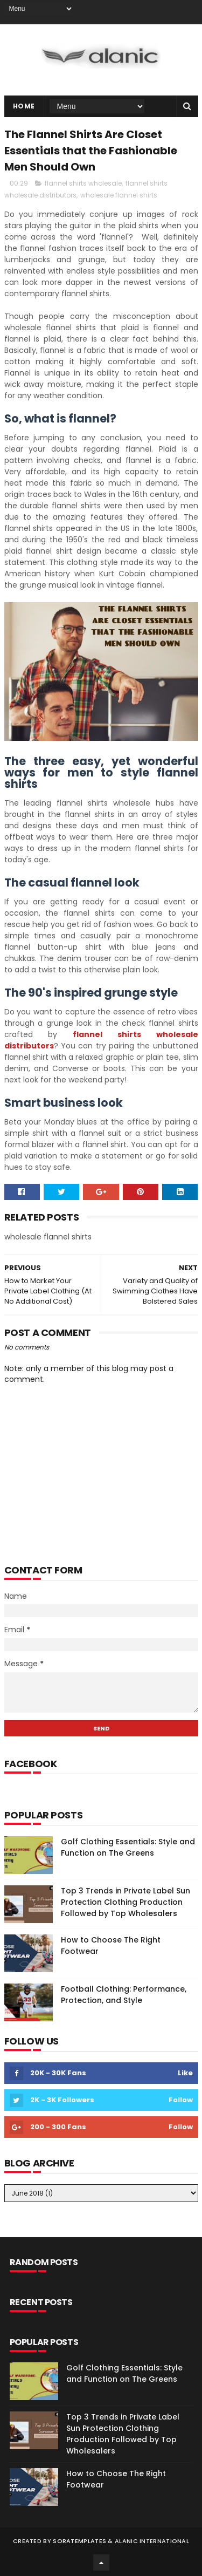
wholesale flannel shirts (118, 195)
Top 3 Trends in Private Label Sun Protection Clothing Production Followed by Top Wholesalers (125, 1902)
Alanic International (152, 2541)
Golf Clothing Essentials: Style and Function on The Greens (128, 1847)
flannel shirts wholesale (83, 183)
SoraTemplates (79, 2541)
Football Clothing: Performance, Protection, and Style (123, 1995)
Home (24, 106)
